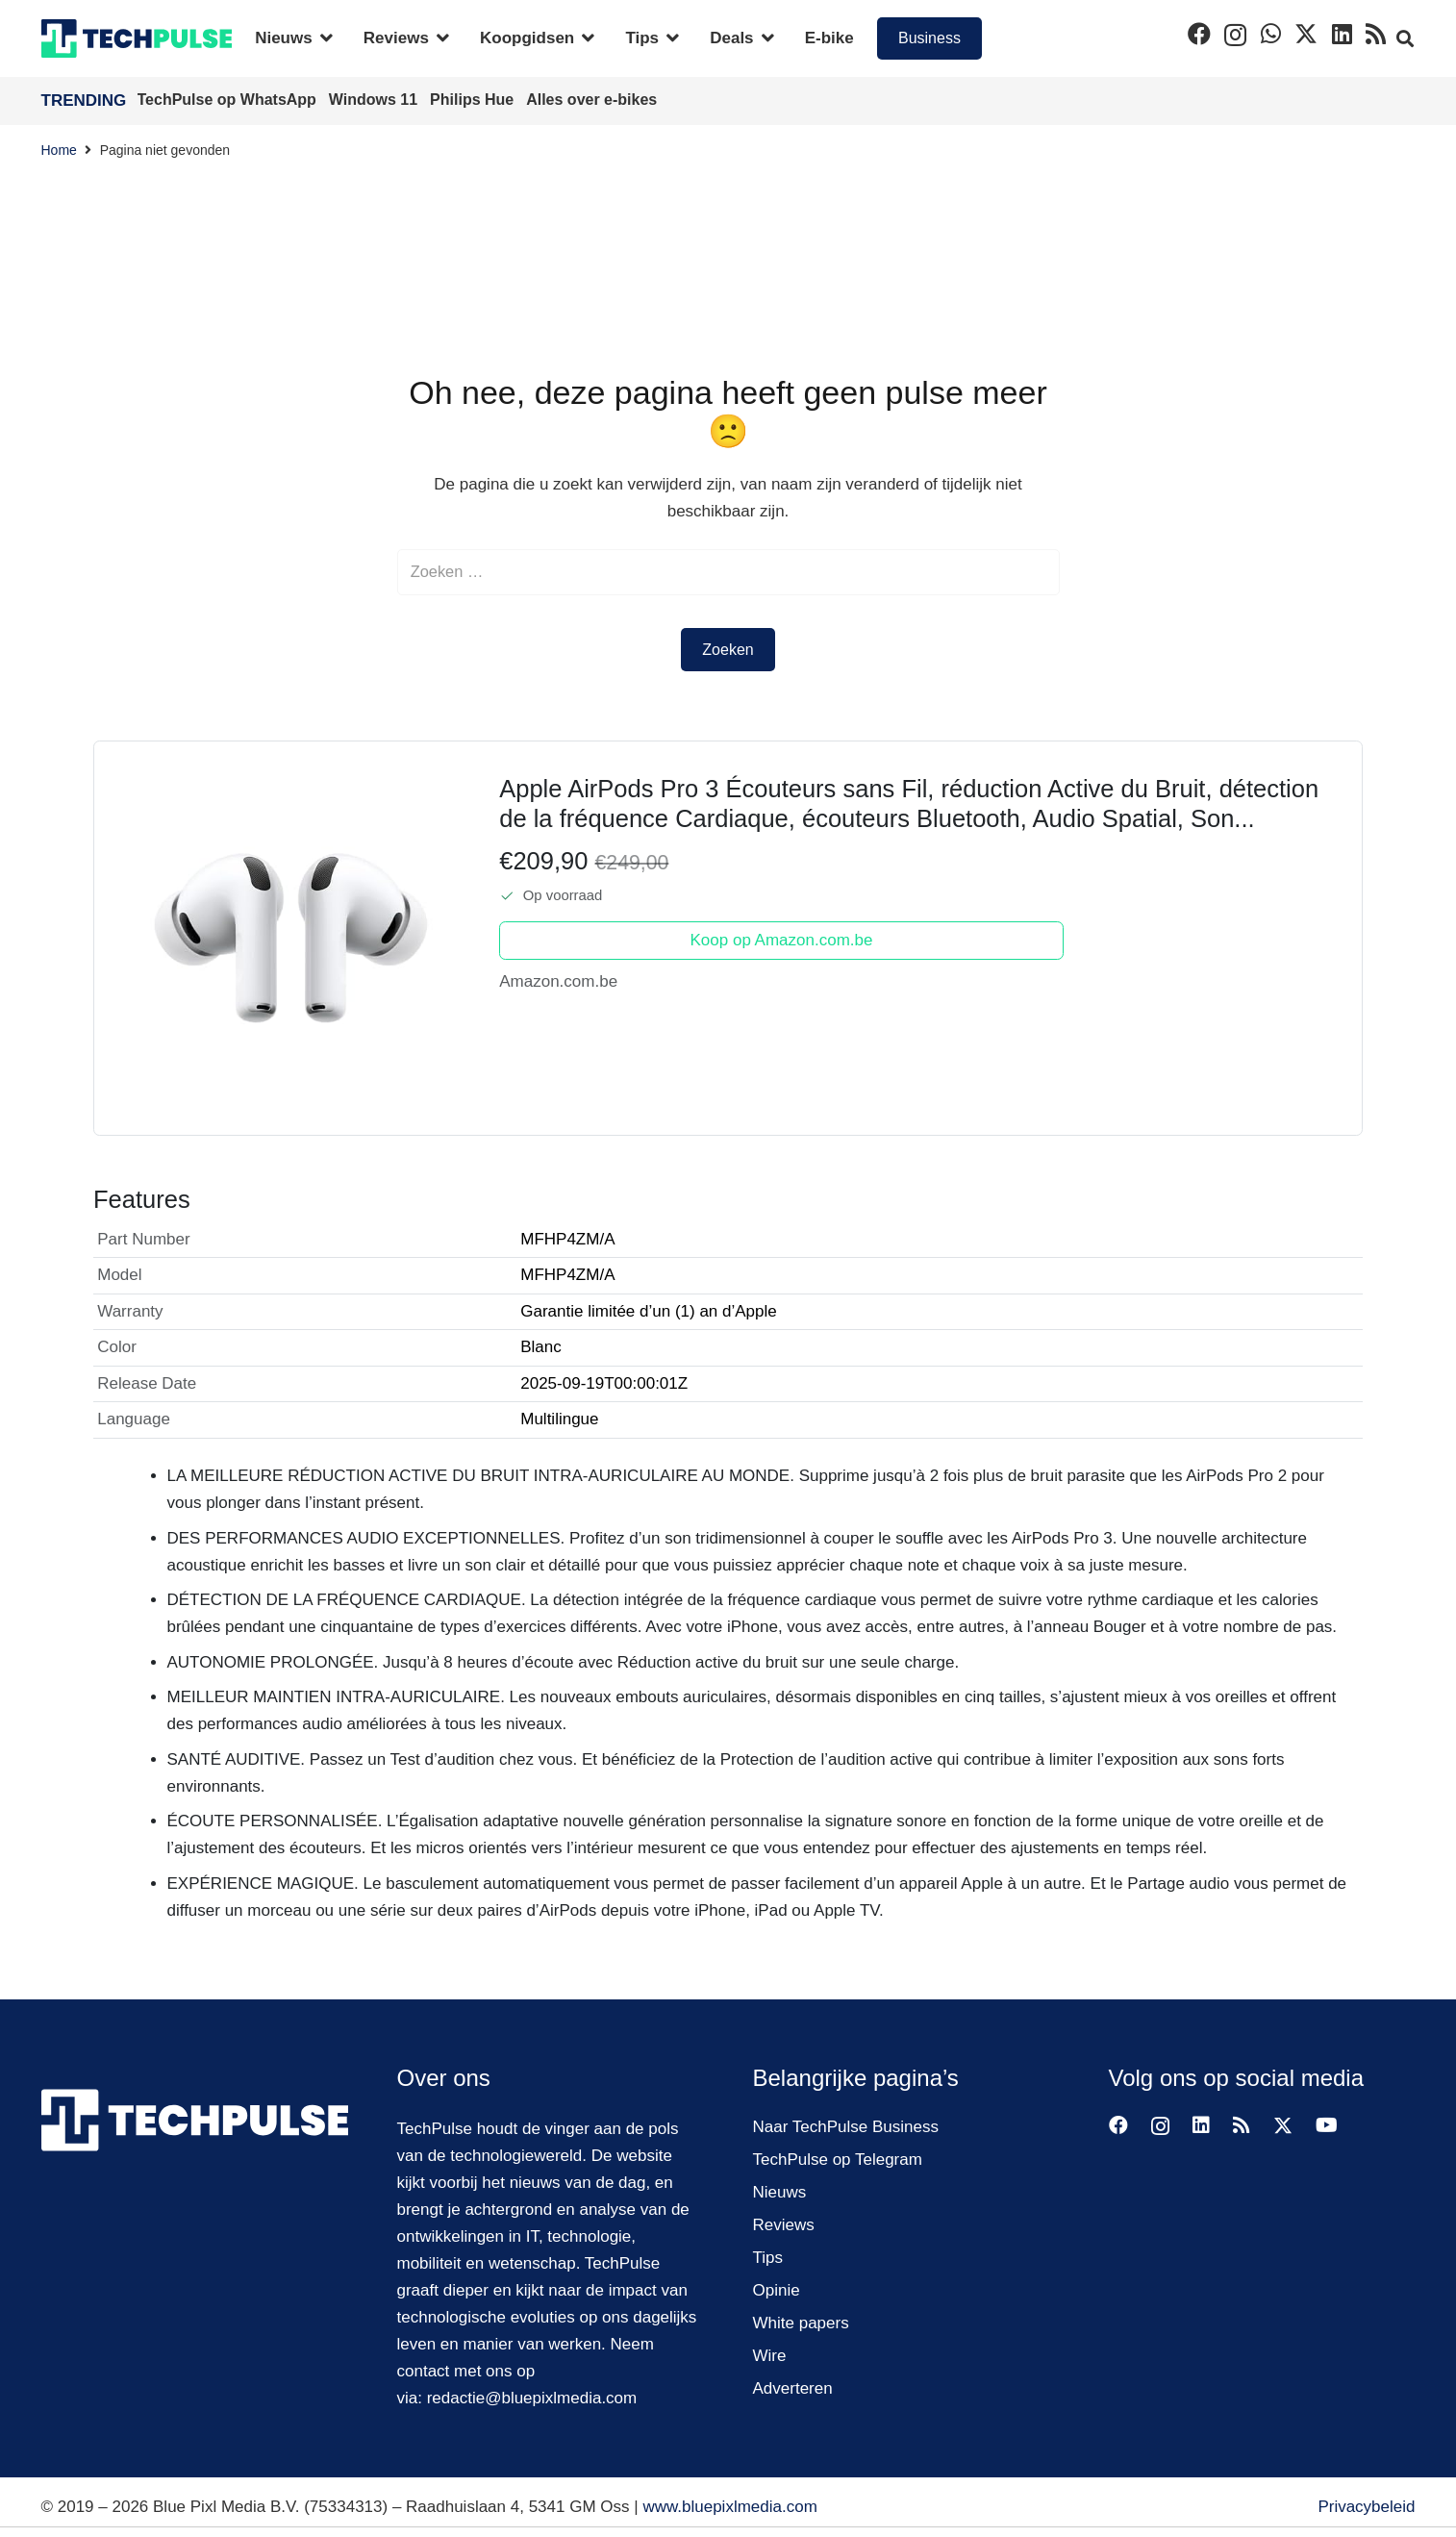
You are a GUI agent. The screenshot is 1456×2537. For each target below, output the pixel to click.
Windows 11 (375, 99)
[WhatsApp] (1271, 33)
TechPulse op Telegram (837, 2159)
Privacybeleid (1366, 2507)
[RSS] (1376, 33)
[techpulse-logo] (137, 38)
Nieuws (780, 2192)
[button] (323, 38)
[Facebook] (1199, 33)
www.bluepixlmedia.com (729, 2507)
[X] (1306, 34)
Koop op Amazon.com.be (781, 942)
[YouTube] (1327, 2125)
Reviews (784, 2225)
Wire (770, 2356)
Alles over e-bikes (591, 99)
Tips (768, 2257)
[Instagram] (1235, 34)
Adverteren (793, 2388)
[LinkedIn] (1342, 33)
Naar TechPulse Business (846, 2127)
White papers (801, 2323)
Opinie (776, 2290)
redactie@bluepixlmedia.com (532, 2398)
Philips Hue (474, 99)
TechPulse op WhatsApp (229, 99)
